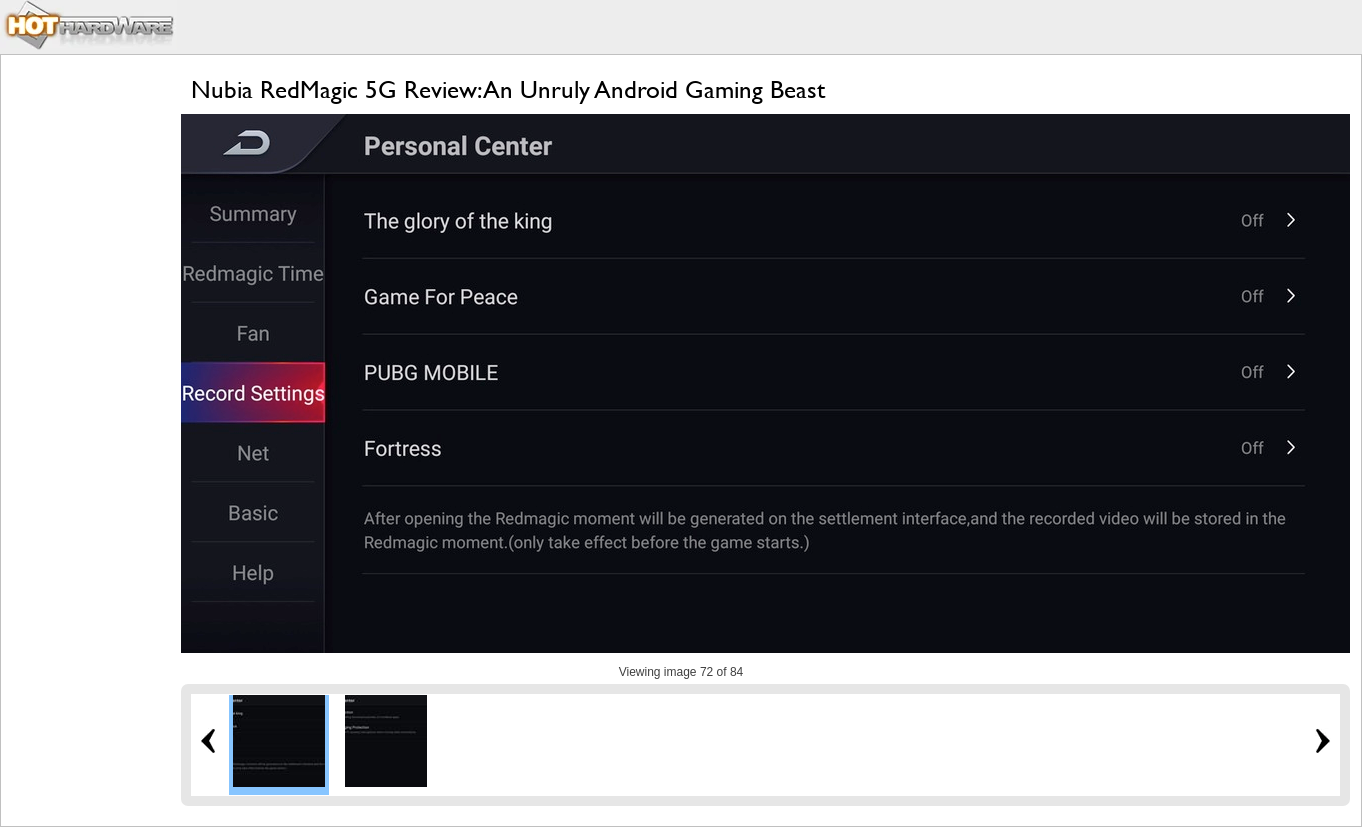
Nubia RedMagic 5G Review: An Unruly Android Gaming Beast (508, 89)
